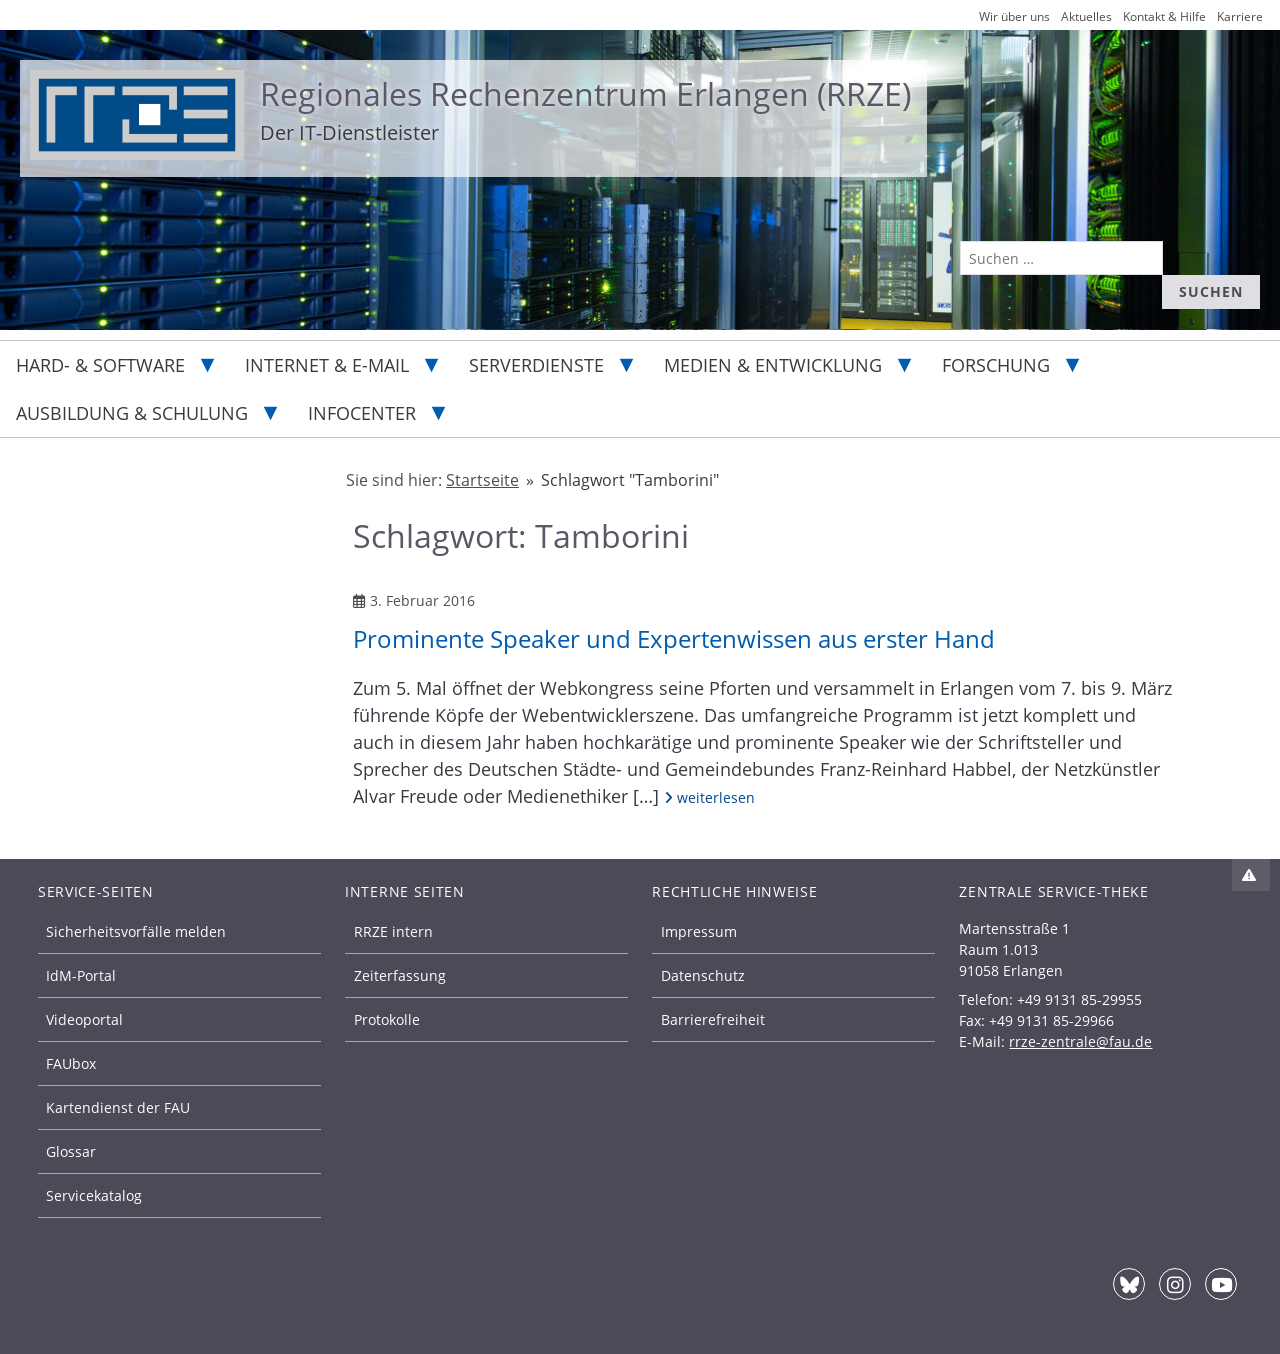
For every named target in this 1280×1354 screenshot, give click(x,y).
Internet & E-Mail (327, 365)
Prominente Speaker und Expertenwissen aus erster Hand (674, 638)
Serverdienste (536, 365)
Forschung (996, 365)
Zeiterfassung (400, 975)
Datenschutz (703, 975)
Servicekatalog (94, 1195)
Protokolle (387, 1019)
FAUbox (71, 1063)
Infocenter (362, 413)
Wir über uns (1014, 16)
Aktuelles (1086, 16)
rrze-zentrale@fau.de (1080, 1041)
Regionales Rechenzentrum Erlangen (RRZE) (585, 93)
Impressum (699, 931)
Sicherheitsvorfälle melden (136, 931)
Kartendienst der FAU (118, 1107)
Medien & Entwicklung (773, 365)
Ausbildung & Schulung (132, 413)
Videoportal (84, 1019)
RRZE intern (393, 931)
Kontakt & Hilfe (1164, 16)
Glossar (71, 1151)
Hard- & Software (100, 365)
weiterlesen (709, 797)
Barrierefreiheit (713, 1019)
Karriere (1240, 16)
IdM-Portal (81, 975)
